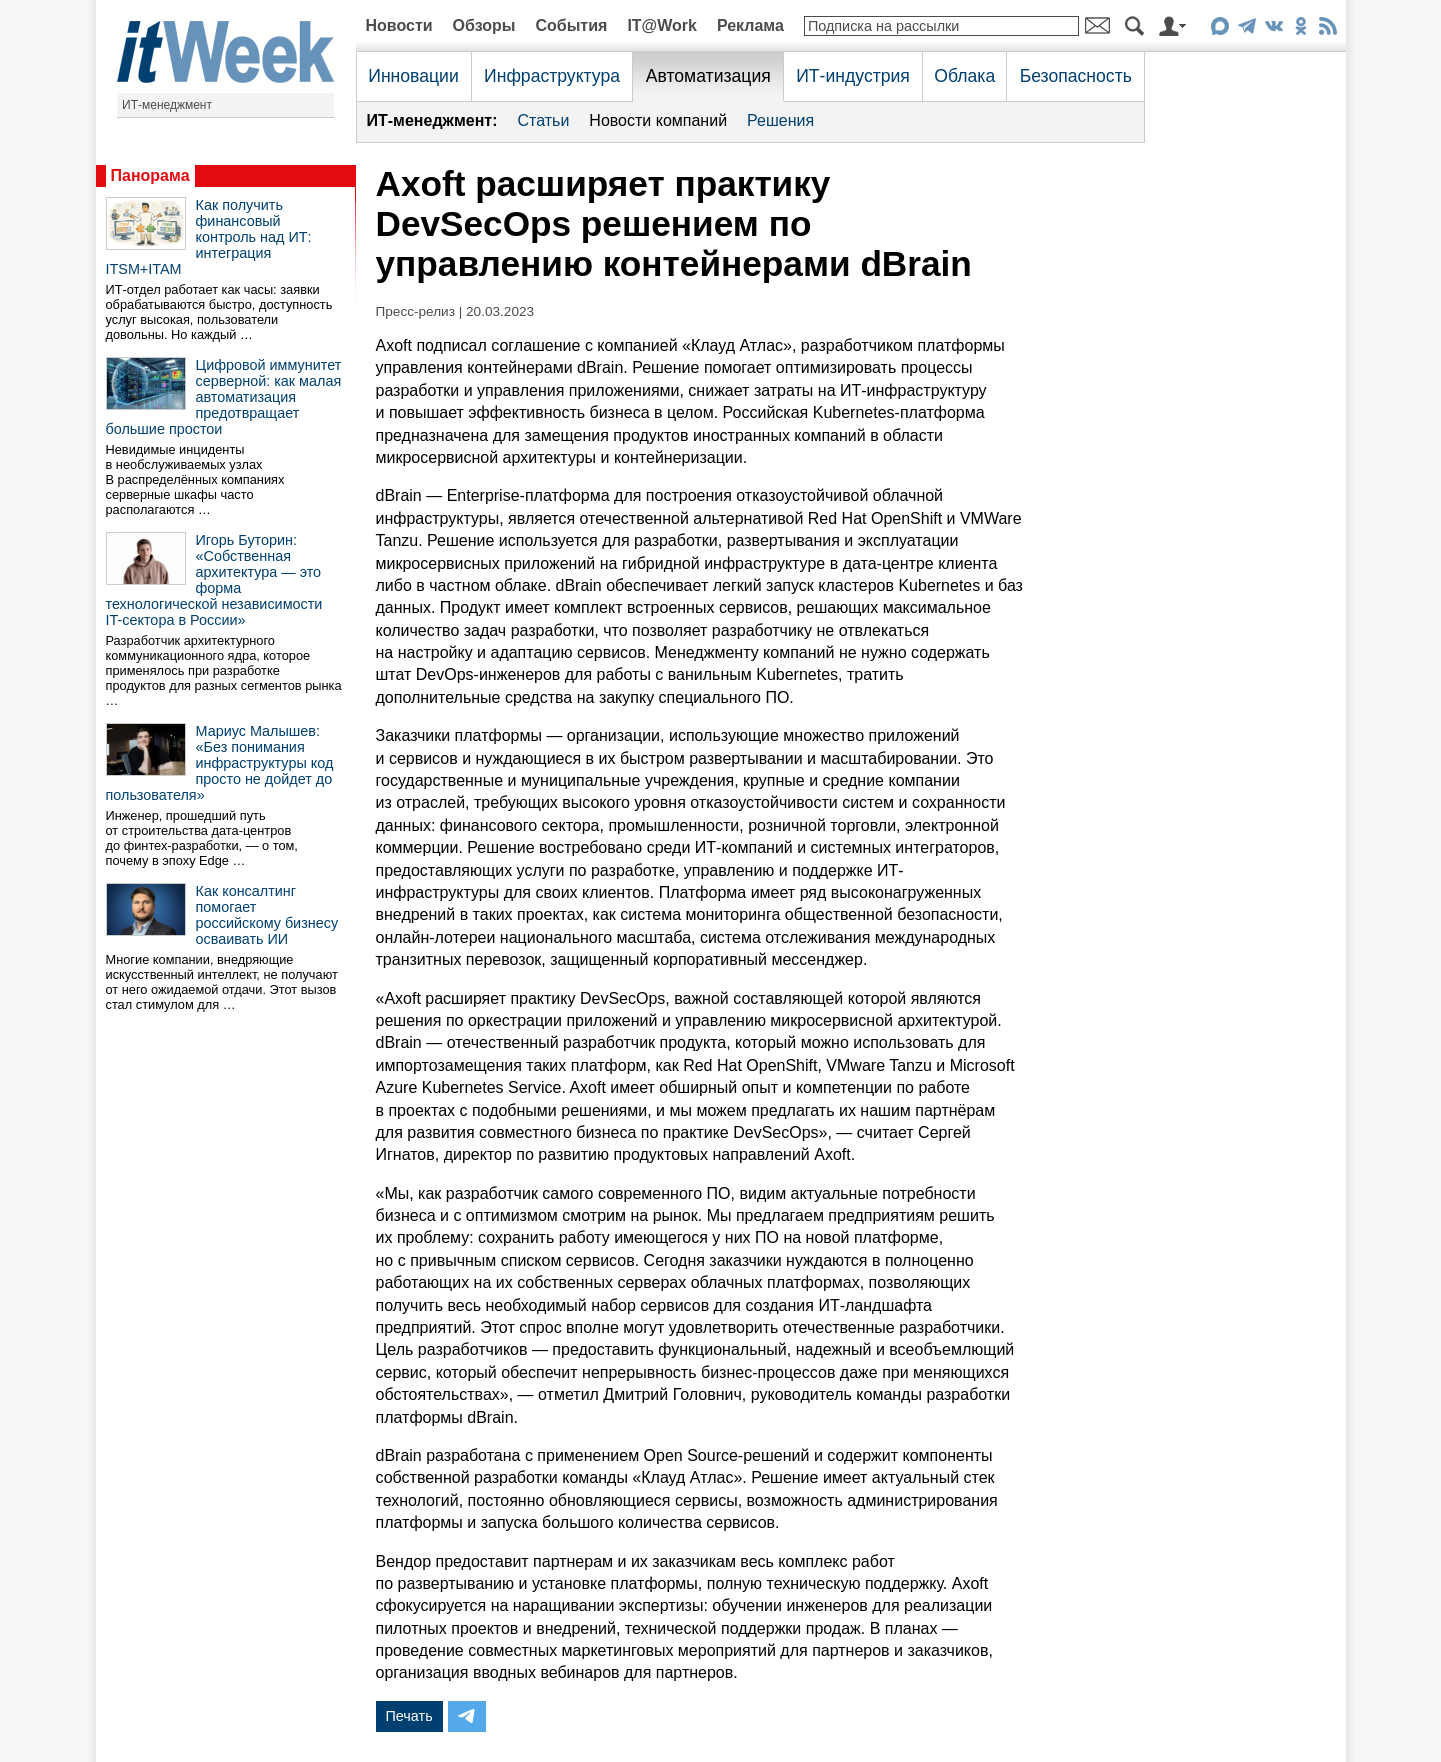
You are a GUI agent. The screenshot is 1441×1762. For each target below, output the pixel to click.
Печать (409, 1716)
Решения (780, 120)
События (571, 25)
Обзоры (484, 25)
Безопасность (1076, 76)
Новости (399, 25)
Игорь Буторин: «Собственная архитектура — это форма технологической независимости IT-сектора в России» (214, 580)
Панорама (150, 175)
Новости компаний (658, 120)
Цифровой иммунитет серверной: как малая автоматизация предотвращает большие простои (224, 397)
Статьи (543, 120)
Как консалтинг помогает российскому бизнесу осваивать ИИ (267, 915)
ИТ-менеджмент (167, 105)
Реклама (750, 25)
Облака (964, 76)
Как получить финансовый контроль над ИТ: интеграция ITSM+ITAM (209, 237)
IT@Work (662, 25)
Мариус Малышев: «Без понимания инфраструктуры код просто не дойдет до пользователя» (220, 763)
